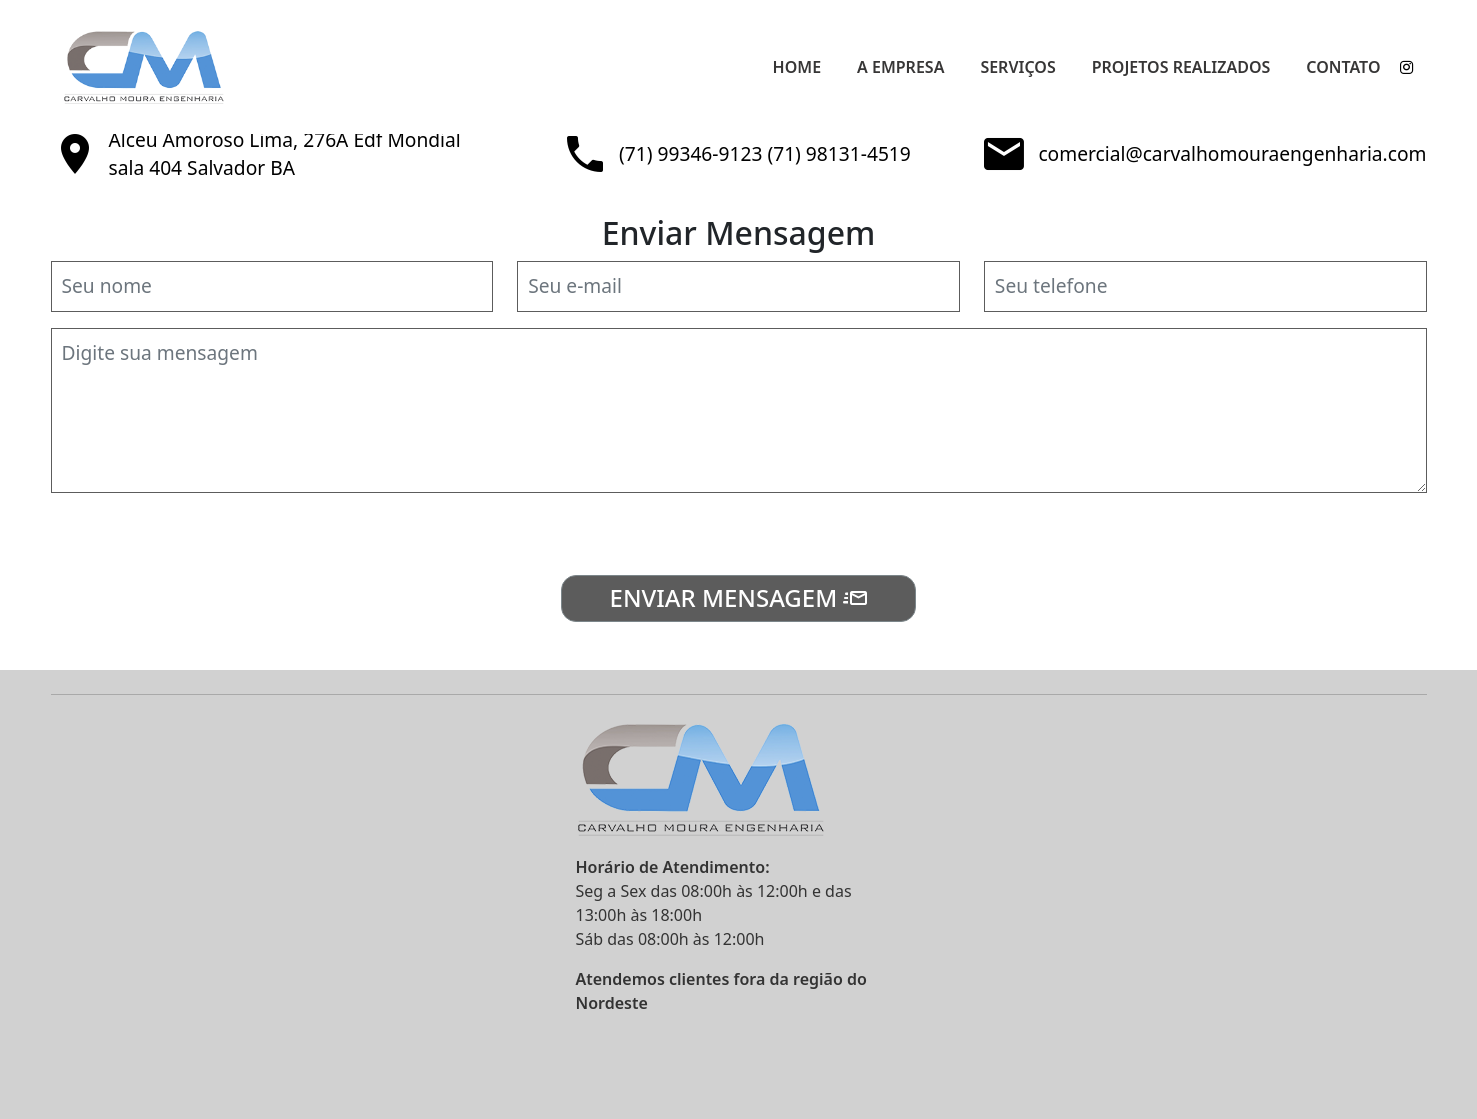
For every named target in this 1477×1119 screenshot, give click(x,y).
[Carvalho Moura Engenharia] (188, 67)
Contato (1343, 67)
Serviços (1017, 67)
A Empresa (900, 67)
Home (797, 67)
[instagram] (1407, 67)
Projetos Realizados (1181, 67)
